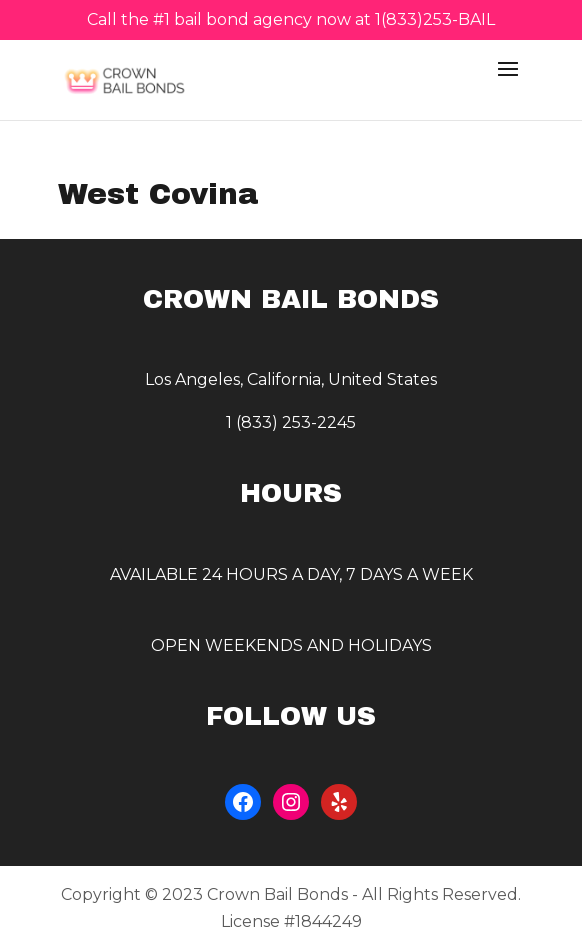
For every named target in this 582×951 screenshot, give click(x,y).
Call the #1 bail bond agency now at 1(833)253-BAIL (291, 20)
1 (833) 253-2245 (291, 422)
